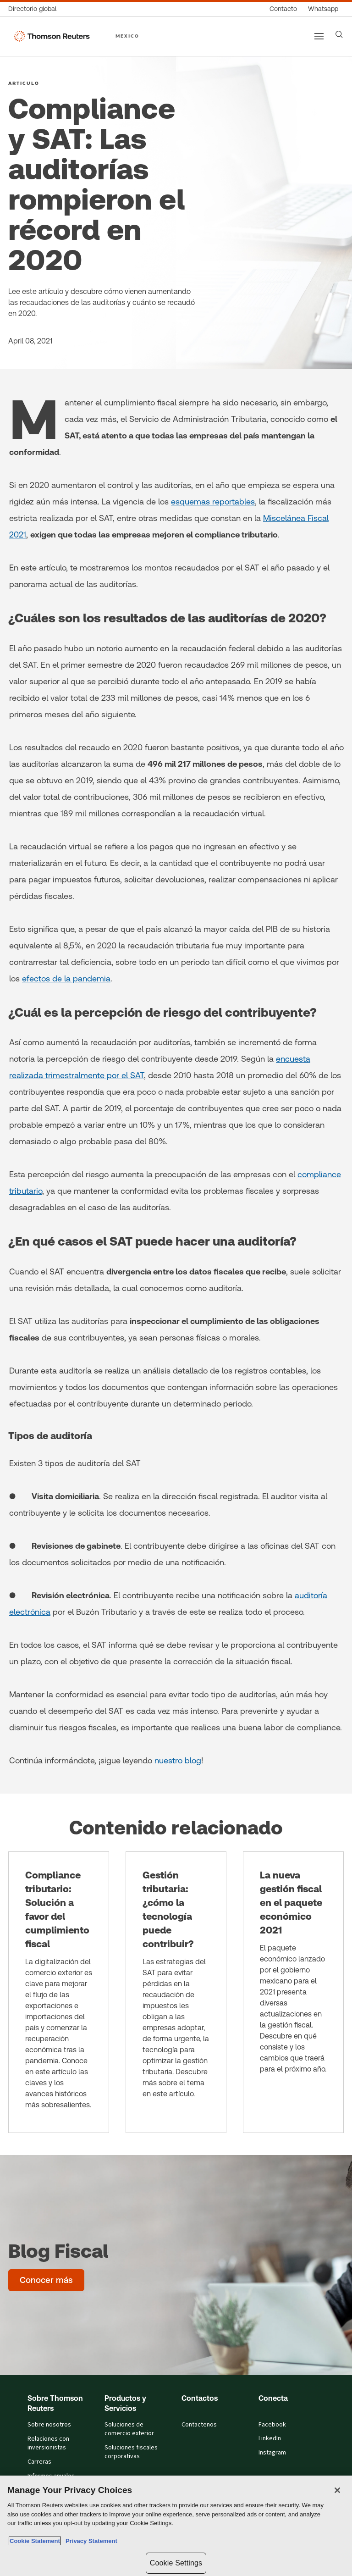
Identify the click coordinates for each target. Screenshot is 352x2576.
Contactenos (199, 2425)
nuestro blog (177, 1760)
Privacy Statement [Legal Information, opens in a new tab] (89, 2540)
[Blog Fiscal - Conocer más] (46, 2280)
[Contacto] (283, 9)
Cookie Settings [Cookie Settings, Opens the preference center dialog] (176, 2563)
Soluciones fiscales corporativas (131, 2451)
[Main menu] (319, 36)
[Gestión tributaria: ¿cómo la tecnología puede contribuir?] (176, 1992)
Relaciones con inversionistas (48, 2443)
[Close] (337, 2490)
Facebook (272, 2425)
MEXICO (127, 36)
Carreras (39, 2462)
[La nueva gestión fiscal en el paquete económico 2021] (293, 1992)
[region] (176, 2526)
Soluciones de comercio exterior (129, 2429)
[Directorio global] (35, 9)
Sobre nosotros (49, 2425)
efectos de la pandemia (66, 978)
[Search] (339, 34)
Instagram (272, 2453)
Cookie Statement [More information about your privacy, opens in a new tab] (35, 2540)
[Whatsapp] (323, 9)
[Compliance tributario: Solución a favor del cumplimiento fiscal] (59, 1992)
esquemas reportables (213, 501)
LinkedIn (269, 2438)
